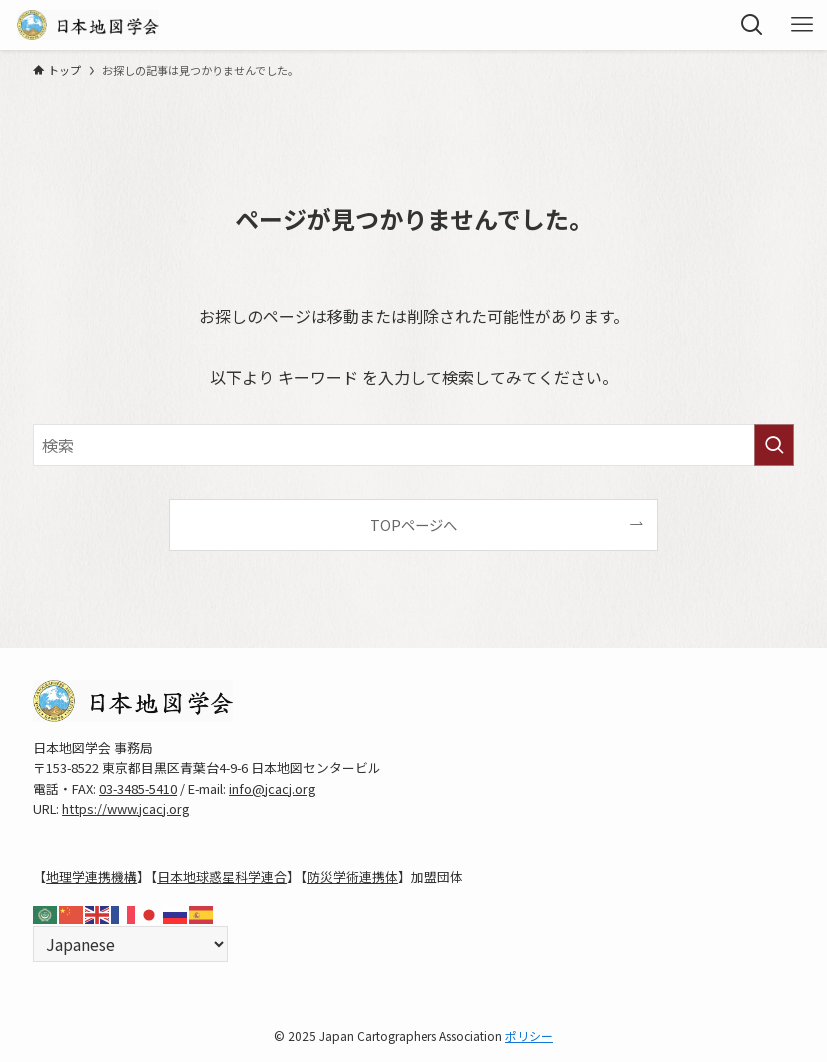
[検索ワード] (413, 445)
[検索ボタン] (752, 25)
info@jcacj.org (272, 788)
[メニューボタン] (802, 25)
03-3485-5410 (138, 788)
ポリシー (529, 1035)
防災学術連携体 (352, 876)
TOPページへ (413, 524)
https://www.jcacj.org (126, 808)
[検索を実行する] (774, 445)
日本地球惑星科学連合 (222, 876)
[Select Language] (130, 944)
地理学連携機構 (91, 876)
